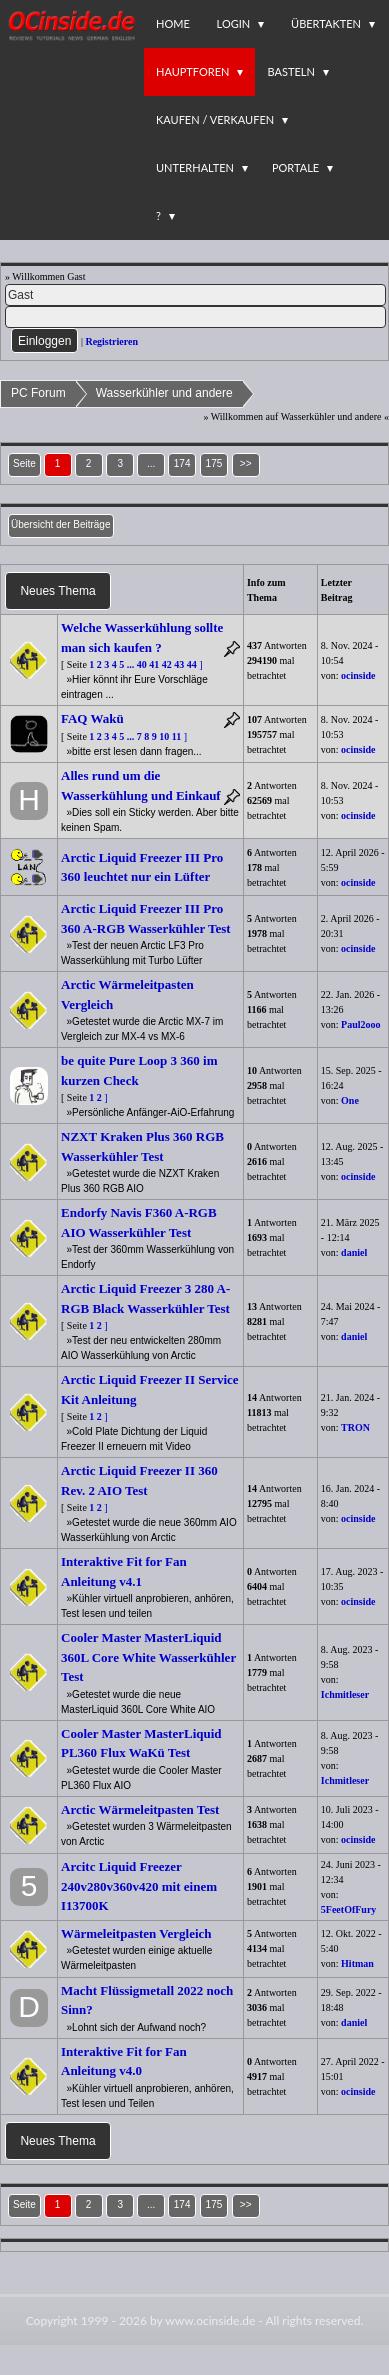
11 (176, 736)
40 (142, 664)
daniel (354, 1252)
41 (154, 664)
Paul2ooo (360, 1024)
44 (192, 664)
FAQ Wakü (92, 718)
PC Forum (38, 393)
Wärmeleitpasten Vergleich (136, 1933)
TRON (355, 1427)
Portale (295, 167)
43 (179, 664)
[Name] (195, 295)
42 (167, 664)
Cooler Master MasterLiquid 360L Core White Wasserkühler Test (148, 1657)
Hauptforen (192, 71)
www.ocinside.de (210, 2320)
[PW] (195, 317)
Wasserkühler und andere (164, 393)
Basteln (290, 71)
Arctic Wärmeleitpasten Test (140, 1809)
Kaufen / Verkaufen (215, 119)
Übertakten (326, 23)
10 (164, 736)
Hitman (357, 1963)
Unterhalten (195, 167)
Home (173, 23)
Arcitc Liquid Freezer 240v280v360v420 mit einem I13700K (139, 1886)
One (350, 1100)
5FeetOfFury (349, 1909)
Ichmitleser (345, 1694)
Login (234, 23)
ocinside (358, 675)
